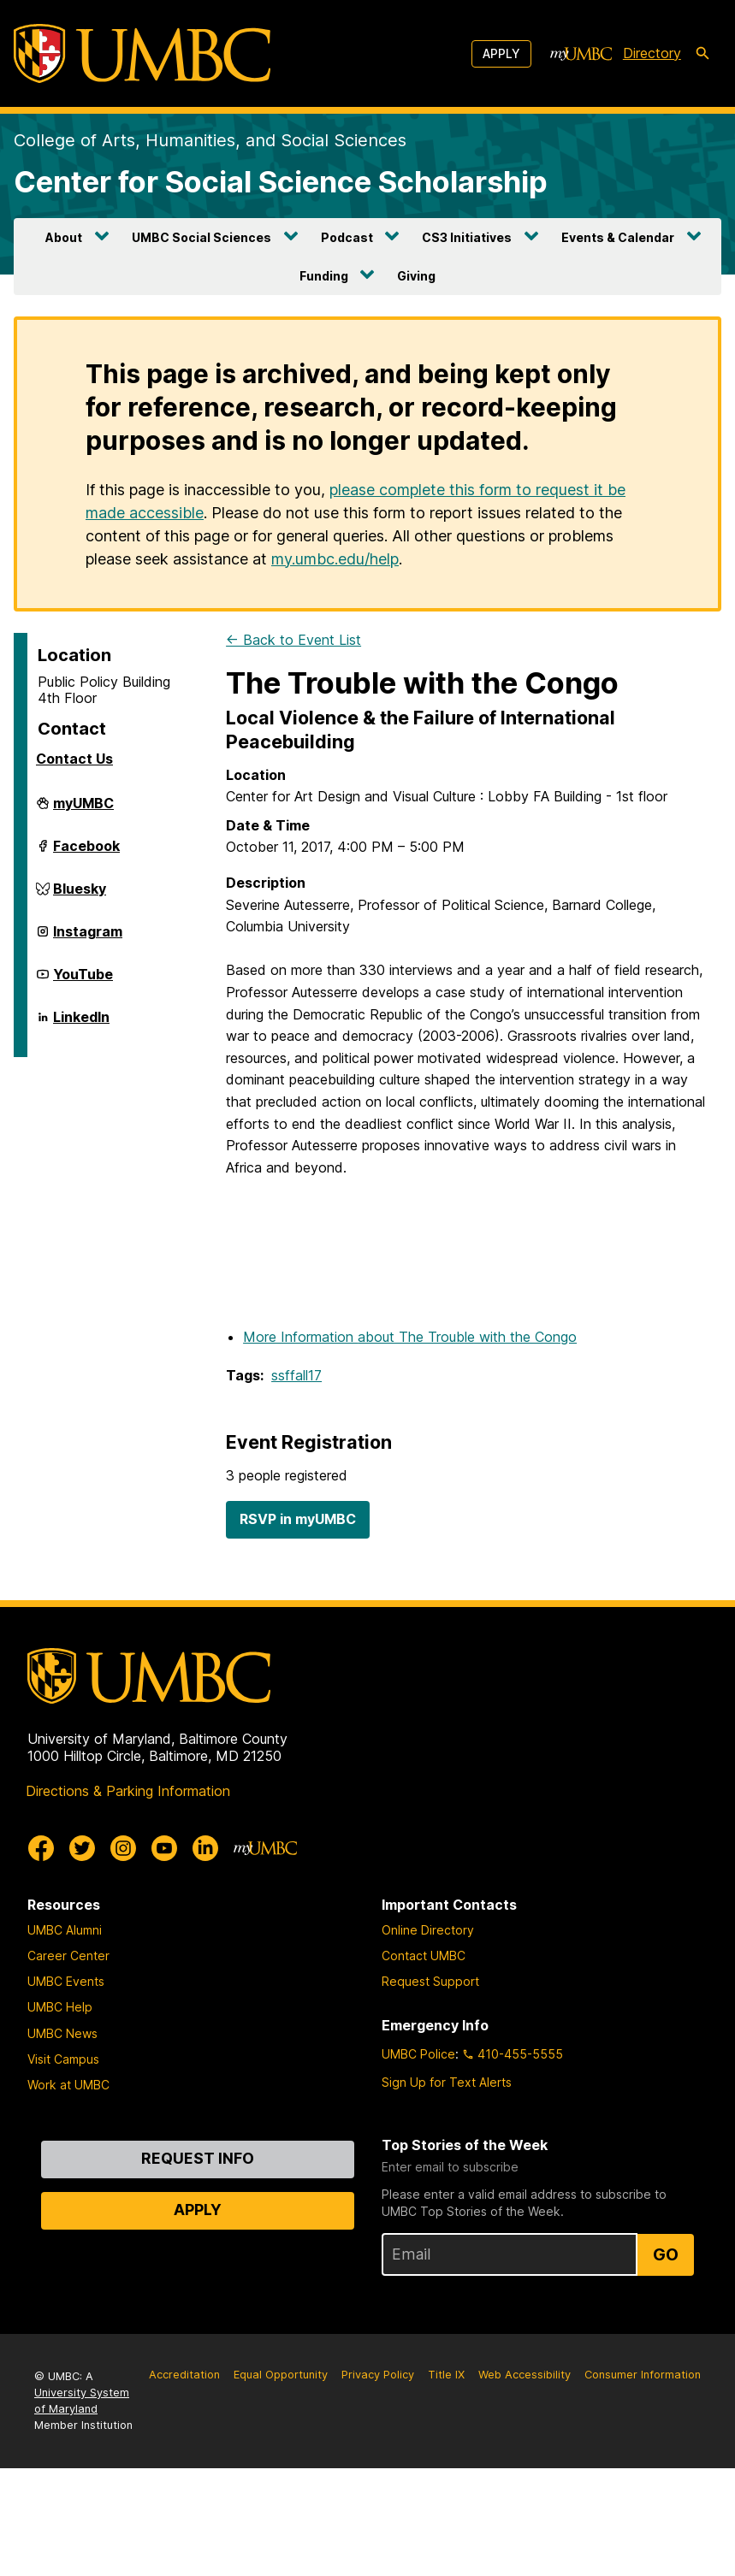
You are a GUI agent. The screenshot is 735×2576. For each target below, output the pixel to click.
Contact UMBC (423, 1955)
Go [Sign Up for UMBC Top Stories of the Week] (666, 2254)
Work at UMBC (68, 2084)
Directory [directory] (652, 53)
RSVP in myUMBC (298, 1518)
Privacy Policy (377, 2374)
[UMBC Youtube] (164, 1848)
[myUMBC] (581, 54)
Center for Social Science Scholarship (281, 181)
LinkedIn (81, 1024)
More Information (410, 1336)
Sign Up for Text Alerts (447, 2082)
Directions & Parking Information (128, 1790)
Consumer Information (642, 2374)
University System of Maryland (81, 2400)
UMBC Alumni (64, 1930)
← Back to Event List (293, 639)
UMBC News (62, 2033)
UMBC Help (59, 2007)
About (63, 237)
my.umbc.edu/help (335, 559)
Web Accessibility (524, 2374)
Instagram (87, 938)
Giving (416, 276)
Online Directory (428, 1930)
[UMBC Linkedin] (205, 1848)
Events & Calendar (617, 237)
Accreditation (184, 2374)
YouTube (83, 981)
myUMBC (83, 810)
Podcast (347, 237)
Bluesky (79, 895)
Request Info (197, 2158)
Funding (323, 276)
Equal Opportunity (281, 2374)
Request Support (430, 1981)
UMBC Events (65, 1981)
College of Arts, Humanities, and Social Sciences (210, 140)
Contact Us (74, 758)
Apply (501, 53)
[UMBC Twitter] (82, 1848)
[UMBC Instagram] (123, 1848)
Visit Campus (63, 2059)
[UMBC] (142, 53)
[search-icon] (702, 54)
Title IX (446, 2374)
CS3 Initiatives (467, 237)
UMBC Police (418, 2054)
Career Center (68, 1955)
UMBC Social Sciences (201, 237)
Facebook (86, 853)
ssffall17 (296, 1375)
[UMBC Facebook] (41, 1848)
